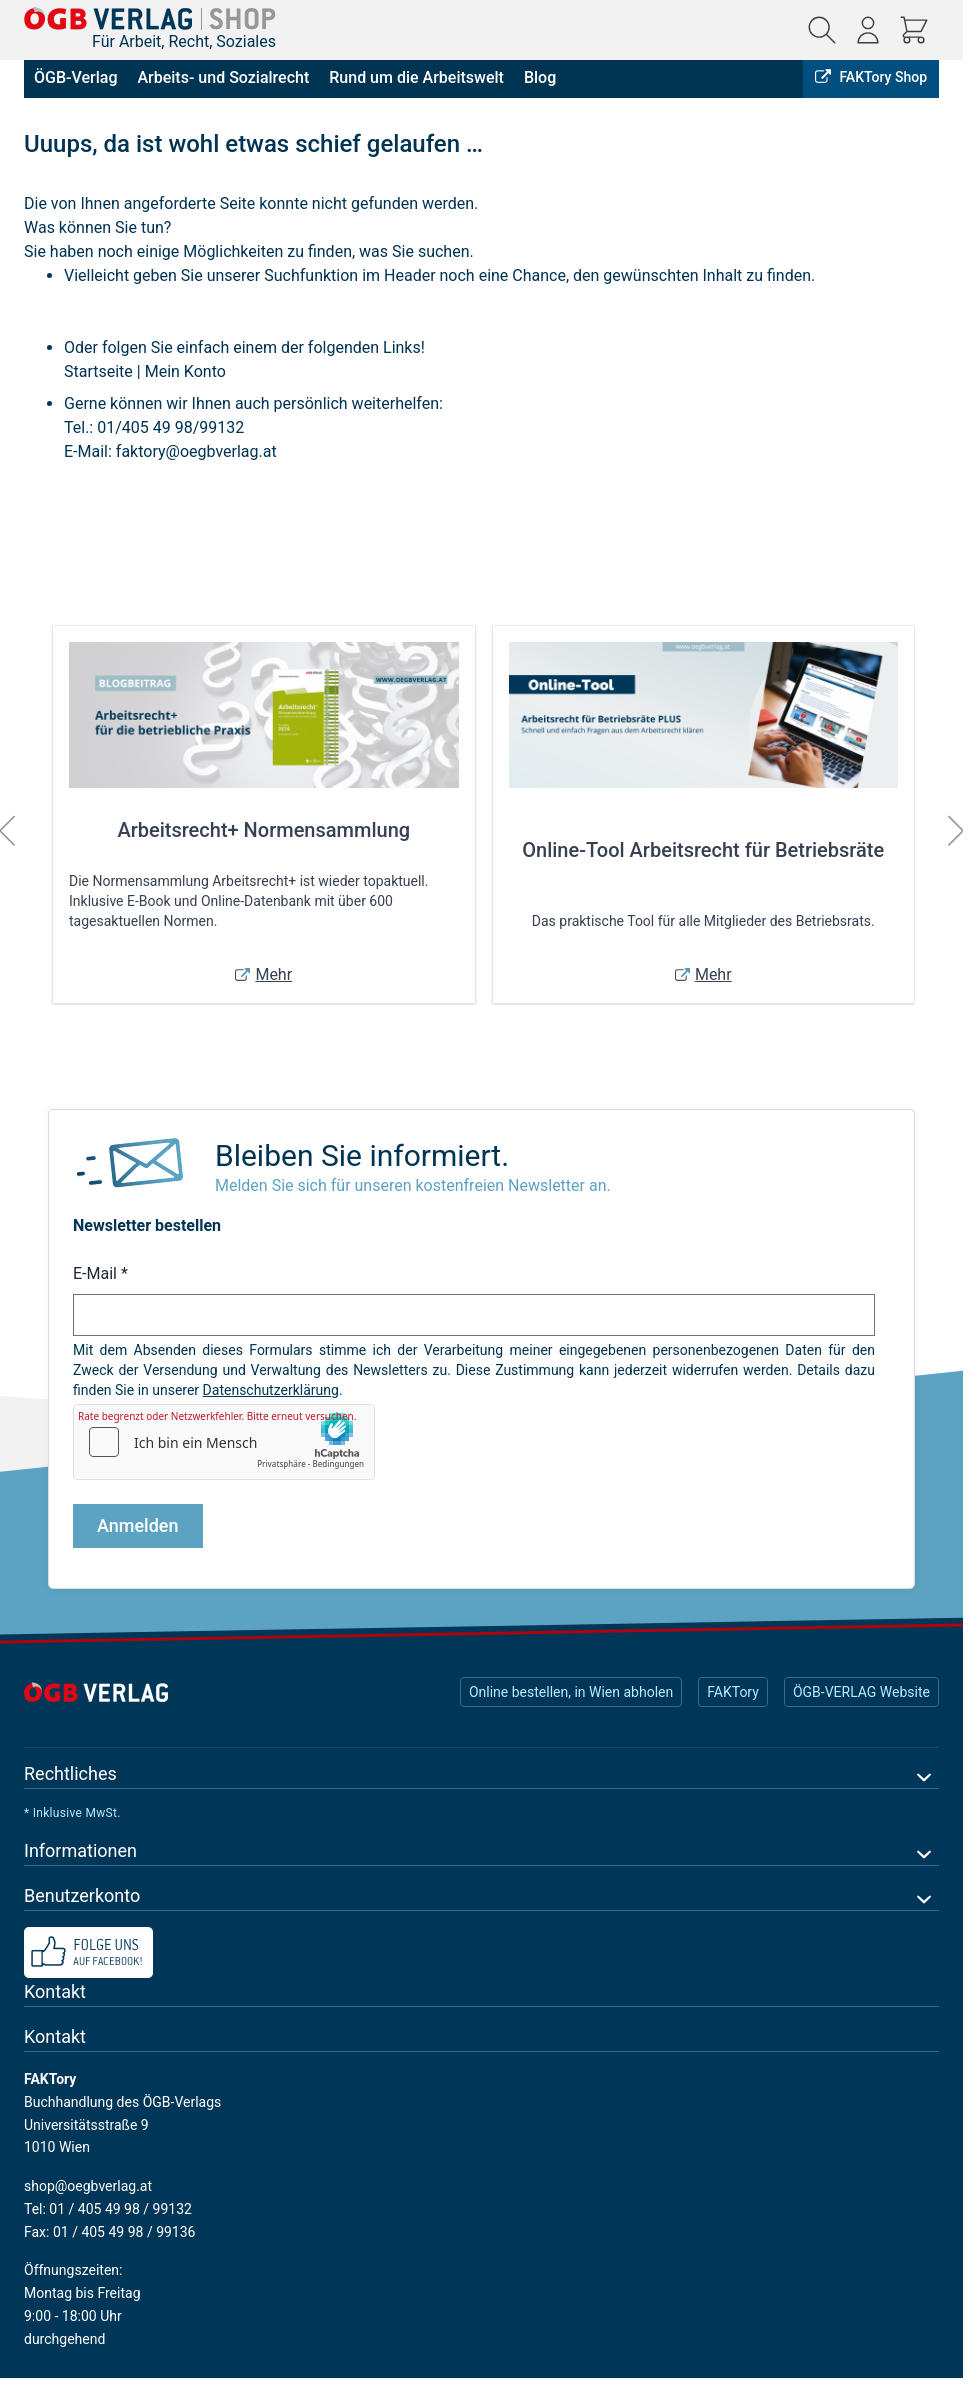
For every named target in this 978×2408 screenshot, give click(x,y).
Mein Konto (185, 371)
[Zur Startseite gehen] (150, 18)
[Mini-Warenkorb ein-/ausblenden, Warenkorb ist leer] (914, 30)
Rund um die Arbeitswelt (416, 77)
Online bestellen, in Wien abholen (571, 1692)
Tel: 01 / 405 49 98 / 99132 (108, 2209)
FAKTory (733, 1692)
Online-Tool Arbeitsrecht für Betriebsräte (703, 850)
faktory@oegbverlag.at (196, 451)
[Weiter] (956, 831)
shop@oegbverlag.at (88, 2186)
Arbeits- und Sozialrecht (223, 77)
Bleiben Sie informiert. (362, 1155)
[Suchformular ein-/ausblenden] (822, 30)
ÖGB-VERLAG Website (861, 1692)
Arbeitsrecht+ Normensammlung (263, 830)
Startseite (98, 371)
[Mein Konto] (868, 30)
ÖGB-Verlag (75, 77)
